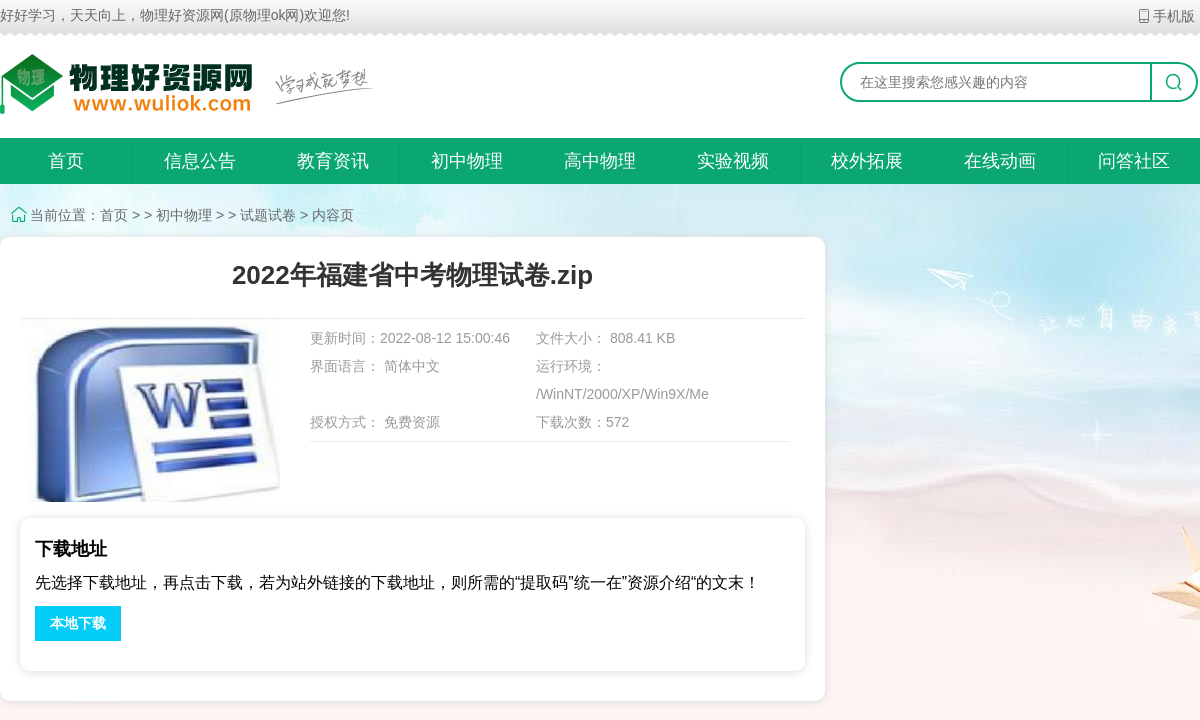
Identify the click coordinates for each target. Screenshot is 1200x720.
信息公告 (200, 161)
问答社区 (1134, 161)
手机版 (1165, 16)
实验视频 (733, 161)
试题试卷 (268, 215)
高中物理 (600, 161)
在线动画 (1000, 161)
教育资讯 (333, 161)
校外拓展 (867, 161)
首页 (66, 161)
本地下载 (78, 623)
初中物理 (467, 161)
